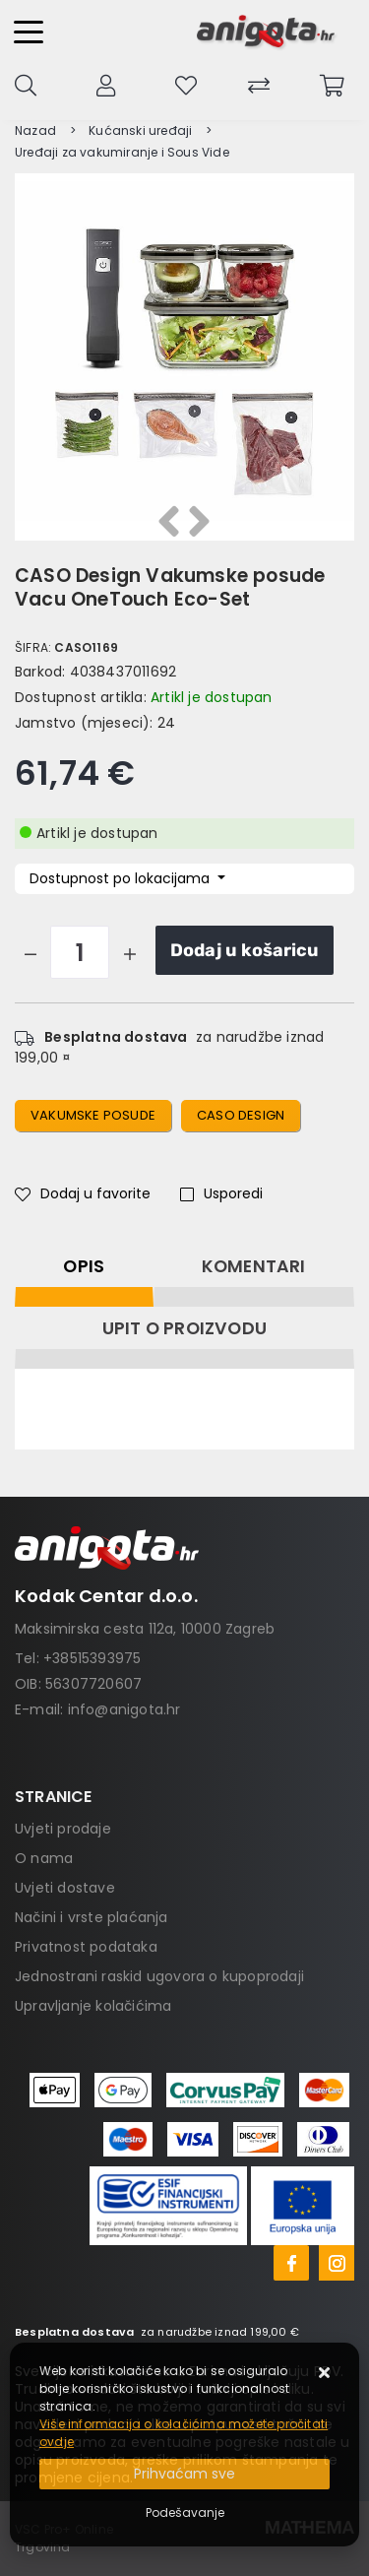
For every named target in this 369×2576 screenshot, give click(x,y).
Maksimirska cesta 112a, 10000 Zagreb (145, 1629)
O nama (44, 1858)
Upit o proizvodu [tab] (184, 1328)
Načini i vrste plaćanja (91, 1917)
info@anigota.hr (124, 1709)
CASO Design (240, 1115)
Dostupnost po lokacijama (122, 878)
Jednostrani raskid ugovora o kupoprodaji (159, 1976)
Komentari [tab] (254, 1266)
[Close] (184, 2474)
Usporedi (221, 1193)
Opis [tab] (83, 1266)
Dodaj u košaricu (244, 950)
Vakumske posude (93, 1115)
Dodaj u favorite (83, 1193)
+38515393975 (92, 1658)
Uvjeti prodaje (63, 1828)
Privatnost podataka (86, 1947)
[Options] (185, 2513)
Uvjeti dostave (65, 1888)
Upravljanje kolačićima (93, 2006)
